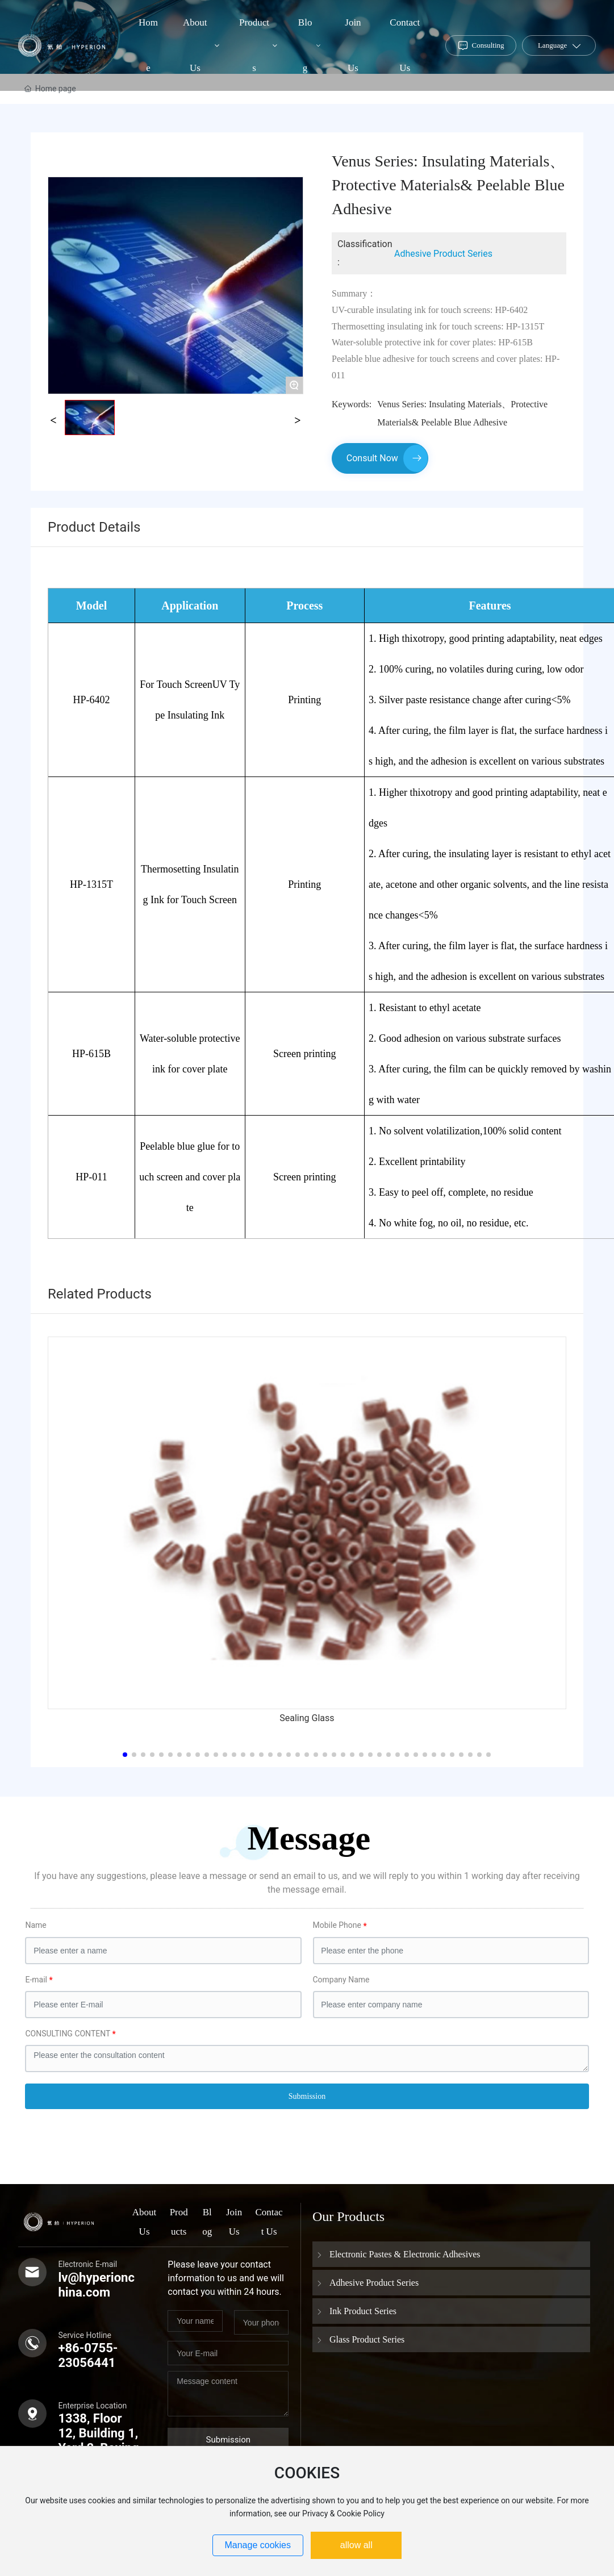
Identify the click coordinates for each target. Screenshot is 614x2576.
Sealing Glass (306, 1718)
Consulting (487, 45)
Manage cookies (257, 2545)
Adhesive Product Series (443, 253)
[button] (125, 1754)
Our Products (348, 2216)
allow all (356, 2545)
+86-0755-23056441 (88, 2355)
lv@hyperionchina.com (96, 2284)
